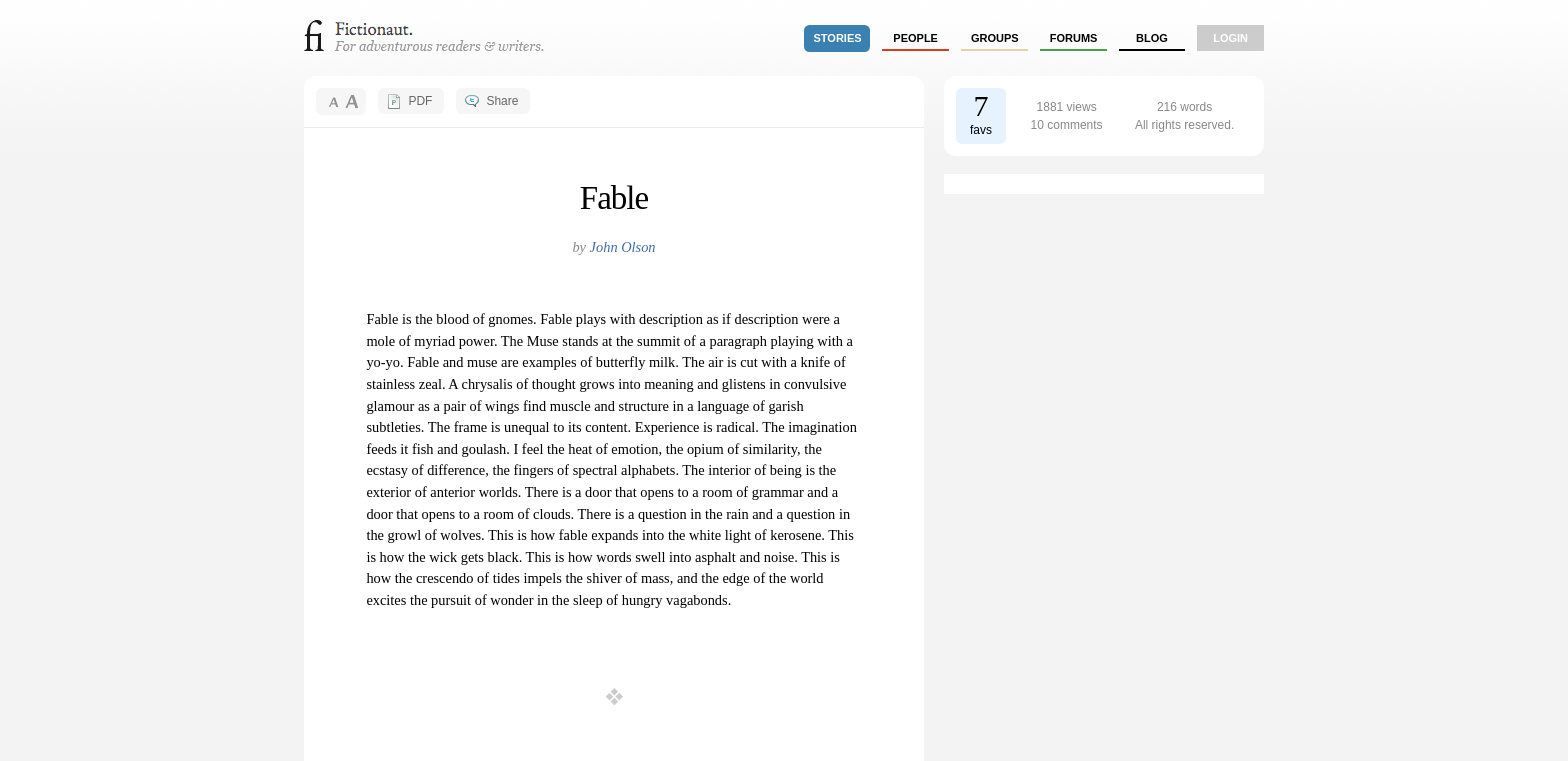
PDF (420, 101)
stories (838, 38)
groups (995, 38)
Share (502, 101)
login (1230, 38)
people (915, 38)
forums (1074, 38)
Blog (1152, 38)
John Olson (623, 247)
